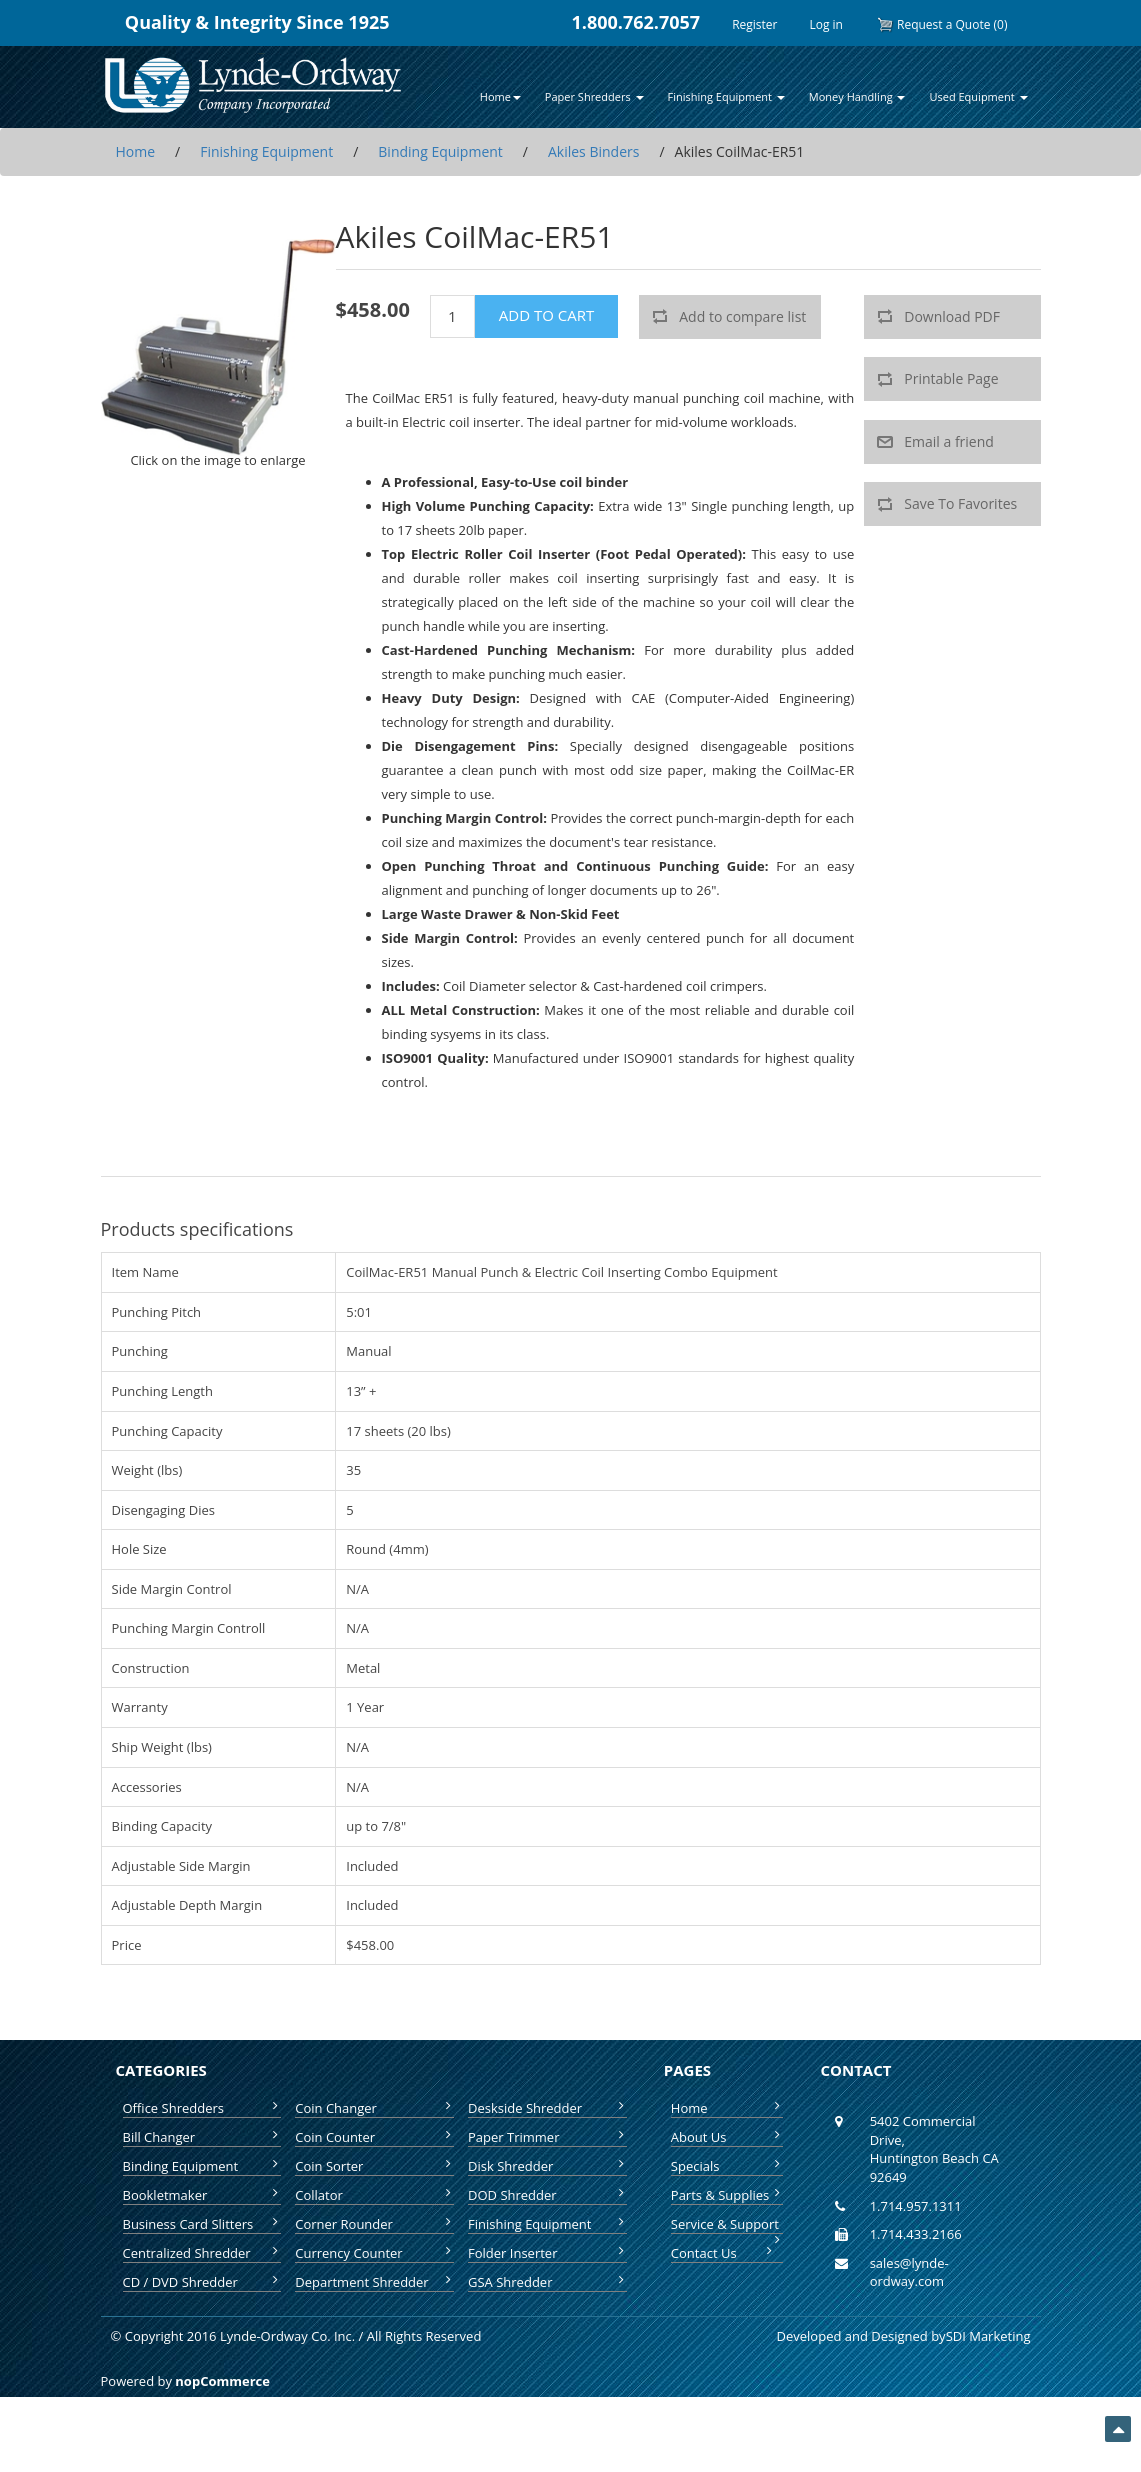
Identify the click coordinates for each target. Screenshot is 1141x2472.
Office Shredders (202, 2108)
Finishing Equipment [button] (726, 96)
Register (754, 24)
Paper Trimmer (547, 2137)
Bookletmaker (202, 2195)
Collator (374, 2195)
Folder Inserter (547, 2253)
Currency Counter (374, 2253)
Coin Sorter (374, 2166)
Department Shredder (374, 2282)
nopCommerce (222, 2381)
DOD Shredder (547, 2195)
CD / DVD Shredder (202, 2282)
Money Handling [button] (857, 96)
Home (727, 2108)
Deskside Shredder (547, 2108)
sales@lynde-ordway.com (909, 2272)
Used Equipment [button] (978, 96)
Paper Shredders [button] (594, 96)
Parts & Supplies (727, 2195)
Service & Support (727, 2224)
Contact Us (723, 2253)
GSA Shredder (547, 2282)
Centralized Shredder (202, 2253)
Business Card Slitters (202, 2224)
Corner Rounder (374, 2224)
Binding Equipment (202, 2166)
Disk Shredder (547, 2166)
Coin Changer (374, 2108)
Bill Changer (202, 2137)
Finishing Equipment (547, 2224)
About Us (727, 2137)
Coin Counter (374, 2137)
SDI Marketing (988, 2336)
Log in (826, 24)
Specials (727, 2166)
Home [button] (500, 96)
